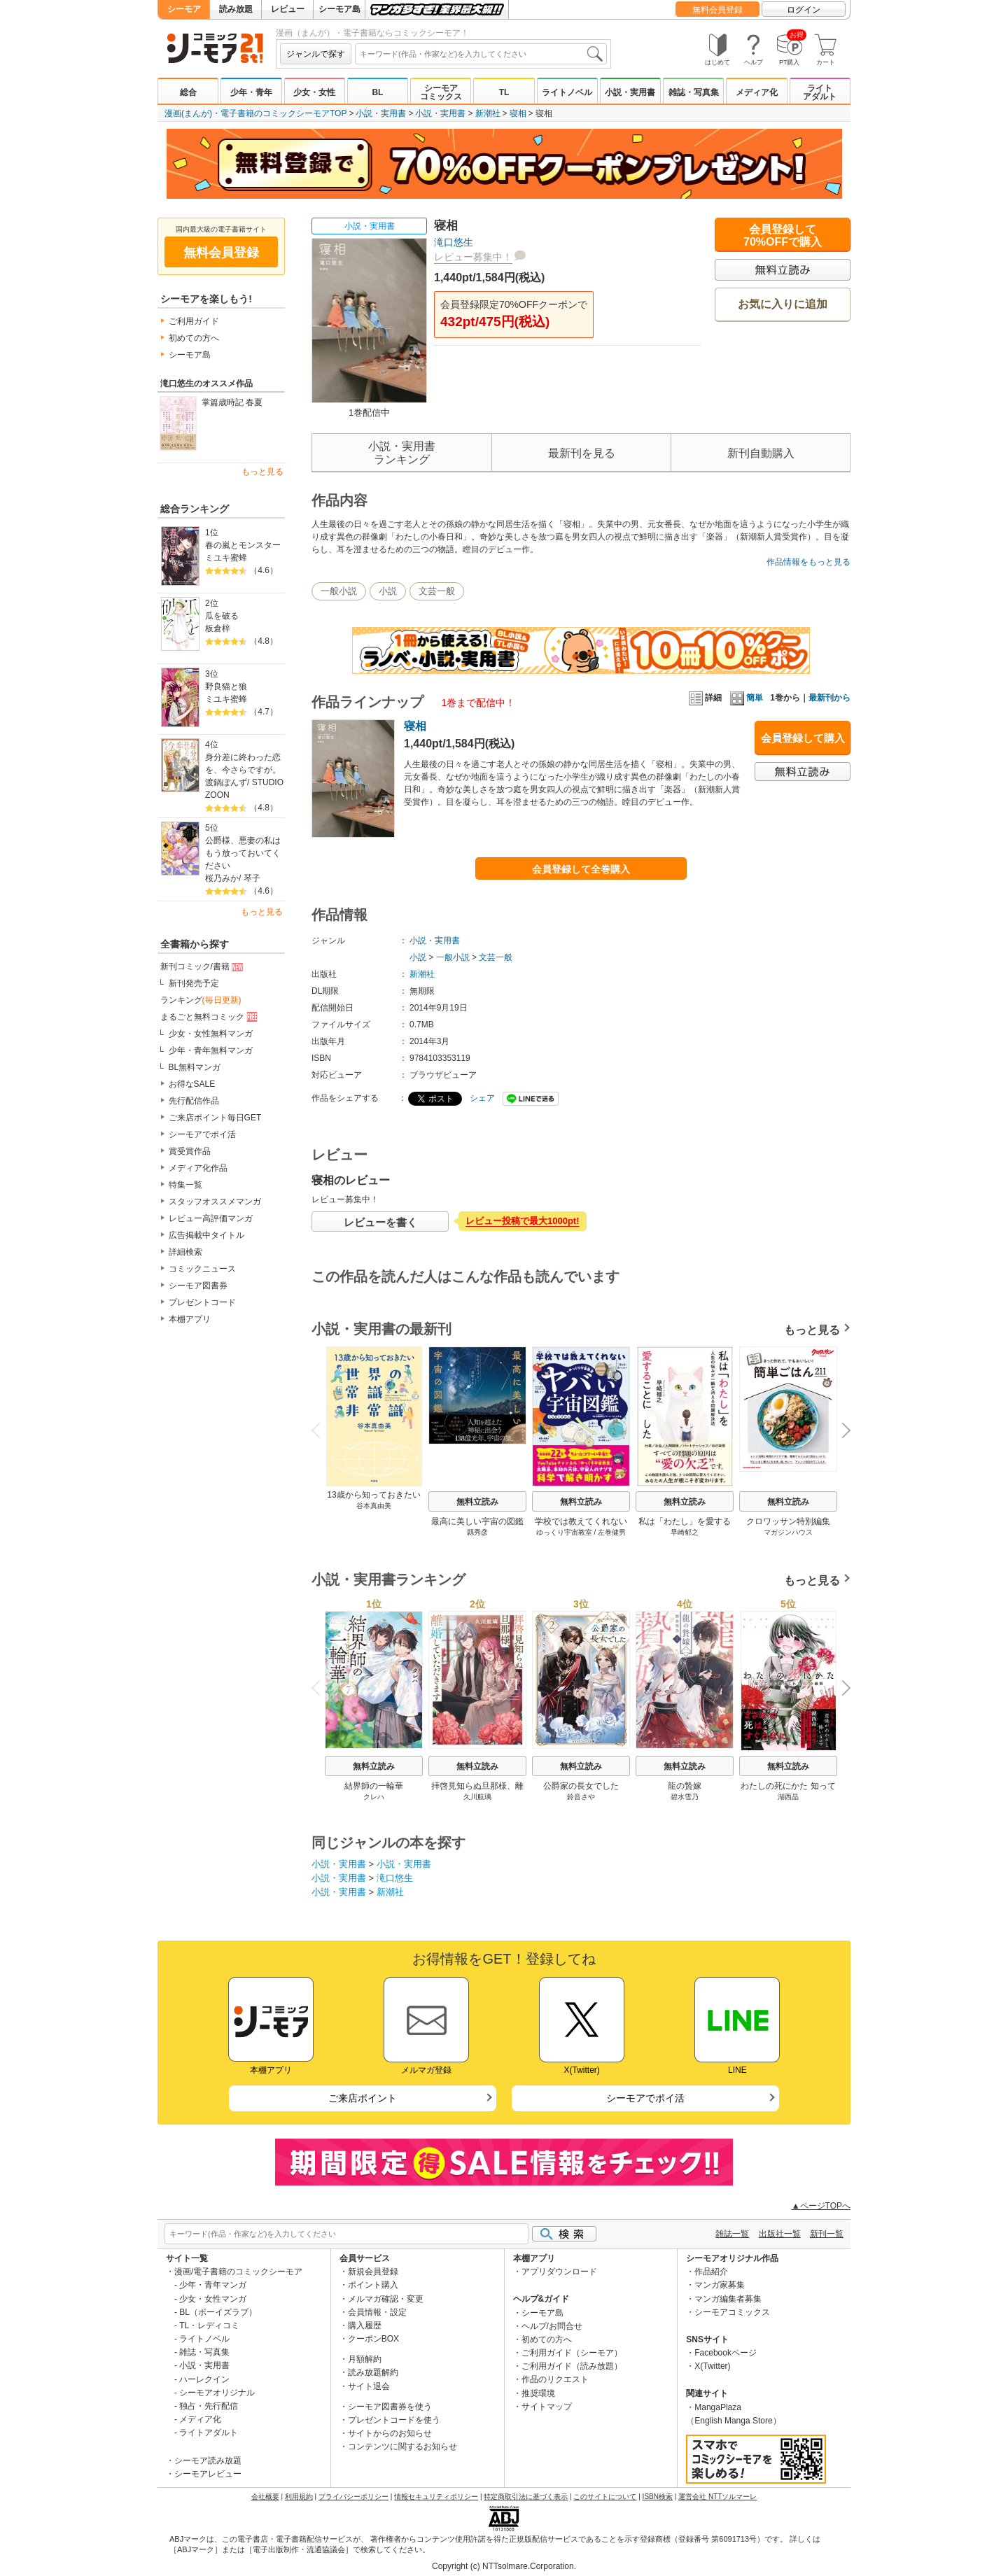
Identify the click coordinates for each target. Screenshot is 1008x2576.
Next (840, 1432)
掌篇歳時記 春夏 (232, 402)
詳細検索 (185, 1252)
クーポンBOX (373, 2339)
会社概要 (265, 2496)
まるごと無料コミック (210, 1017)
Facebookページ (725, 2353)
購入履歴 (365, 2325)
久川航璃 (477, 1797)
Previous (321, 1428)
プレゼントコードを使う (394, 2420)
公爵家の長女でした (581, 1786)
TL (504, 92)
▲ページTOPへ (821, 2206)
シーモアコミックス (441, 92)
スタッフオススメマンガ (215, 1201)
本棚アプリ (190, 1319)
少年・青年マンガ (212, 2285)
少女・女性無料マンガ (211, 1034)
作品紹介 (711, 2271)
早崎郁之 (685, 1532)
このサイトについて (604, 2496)
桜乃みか (222, 878)
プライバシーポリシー (353, 2496)
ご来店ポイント (362, 2098)
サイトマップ (547, 2407)
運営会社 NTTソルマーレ (717, 2496)
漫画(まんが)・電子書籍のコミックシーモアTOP (255, 113)
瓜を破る (222, 616)
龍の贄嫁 (684, 1786)
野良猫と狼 (226, 686)
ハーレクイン (204, 2379)
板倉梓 (217, 628)
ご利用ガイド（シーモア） (572, 2353)
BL (377, 92)
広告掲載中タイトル (206, 1235)
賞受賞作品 (190, 1151)
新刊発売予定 (194, 983)
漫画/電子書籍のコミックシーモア (238, 2271)
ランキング (200, 1000)
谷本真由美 (373, 1505)
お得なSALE (192, 1084)
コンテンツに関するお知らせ (402, 2446)
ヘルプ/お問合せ (552, 2326)
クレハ (373, 1797)
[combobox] (481, 53)
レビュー (287, 9)
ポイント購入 (373, 2285)
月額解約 (365, 2359)
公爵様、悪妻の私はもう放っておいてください (243, 853)
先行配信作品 (194, 1101)
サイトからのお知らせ (390, 2433)
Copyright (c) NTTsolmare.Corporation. (504, 2566)
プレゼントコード (202, 1302)
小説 (388, 591)
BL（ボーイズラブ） (218, 2312)
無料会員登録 (717, 10)
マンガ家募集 (719, 2285)
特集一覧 (185, 1185)
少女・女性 (314, 92)
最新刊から (829, 698)
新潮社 (487, 113)
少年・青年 (251, 92)
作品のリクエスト (555, 2379)
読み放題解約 (373, 2372)
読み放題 (236, 9)
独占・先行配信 (208, 2406)
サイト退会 (369, 2386)
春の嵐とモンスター (243, 545)
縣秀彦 (477, 1532)
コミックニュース (202, 1269)
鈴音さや (581, 1797)
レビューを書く (380, 1222)
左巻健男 (612, 1532)
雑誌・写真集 (693, 92)
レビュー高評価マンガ (211, 1218)
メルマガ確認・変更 (386, 2299)
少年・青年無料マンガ (211, 1050)
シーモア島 (339, 9)
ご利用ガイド (194, 321)
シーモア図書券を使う (390, 2407)
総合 (188, 92)
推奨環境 (538, 2393)
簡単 (746, 698)
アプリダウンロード (559, 2271)
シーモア (184, 9)
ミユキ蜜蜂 (226, 558)
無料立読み (477, 1502)
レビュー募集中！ (473, 256)
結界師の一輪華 (373, 1786)
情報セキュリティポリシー (436, 2496)
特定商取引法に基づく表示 (526, 2496)
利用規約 (299, 2496)
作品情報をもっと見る (808, 562)
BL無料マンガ (195, 1067)
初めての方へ (194, 338)
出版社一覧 (780, 2234)
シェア (482, 1098)
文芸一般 (437, 591)
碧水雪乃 (685, 1797)
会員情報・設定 (377, 2312)
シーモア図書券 (198, 1285)
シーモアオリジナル (217, 2393)
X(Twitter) (712, 2366)
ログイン (803, 10)
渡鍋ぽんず (226, 782)
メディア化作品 (198, 1168)
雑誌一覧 (732, 2234)
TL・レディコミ (209, 2325)
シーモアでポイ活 (202, 1134)
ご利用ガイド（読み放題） (572, 2366)
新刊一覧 (827, 2234)
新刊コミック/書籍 (203, 967)
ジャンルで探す (315, 54)
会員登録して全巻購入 (581, 869)
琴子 (252, 878)
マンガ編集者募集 (728, 2299)
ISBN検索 (658, 2496)
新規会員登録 (373, 2271)
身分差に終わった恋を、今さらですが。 (243, 763)
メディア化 (757, 92)
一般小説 (339, 591)
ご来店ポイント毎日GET (215, 1117)
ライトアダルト (819, 92)
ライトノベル (567, 92)
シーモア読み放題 (207, 2460)
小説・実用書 (630, 92)
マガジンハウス (788, 1532)
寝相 (518, 113)
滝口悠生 (453, 242)
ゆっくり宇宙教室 (564, 1532)
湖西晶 (788, 1797)
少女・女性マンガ (212, 2299)
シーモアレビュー (207, 2474)
